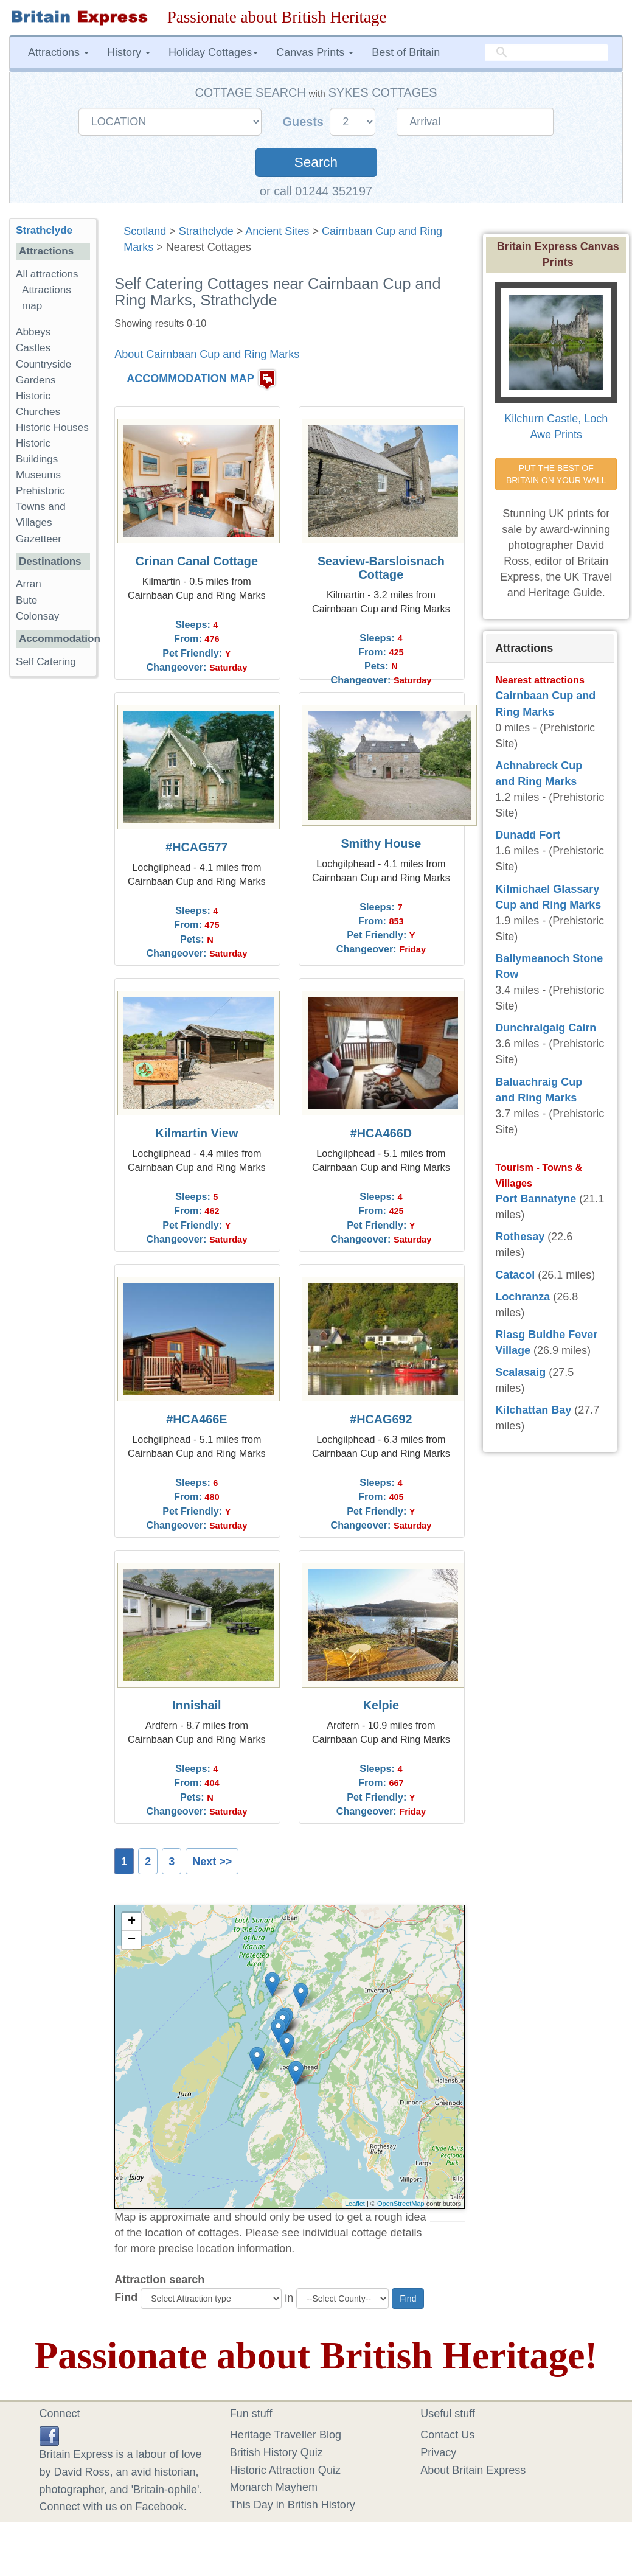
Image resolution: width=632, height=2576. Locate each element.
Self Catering (46, 662)
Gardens (36, 380)
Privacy (438, 2452)
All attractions (47, 274)
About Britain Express (473, 2470)
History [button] (128, 52)
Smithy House (381, 843)
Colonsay (37, 616)
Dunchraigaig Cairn (545, 1028)
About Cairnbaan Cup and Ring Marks (206, 354)
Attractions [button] (58, 52)
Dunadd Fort (527, 835)
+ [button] (132, 1922)
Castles (33, 348)
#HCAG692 (381, 1419)
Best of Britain (406, 52)
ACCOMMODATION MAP (190, 378)
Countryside (43, 364)
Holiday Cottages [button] (213, 52)
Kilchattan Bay (533, 1410)
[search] (546, 53)
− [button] (132, 1940)
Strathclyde (206, 231)
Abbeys (33, 332)
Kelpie (381, 1705)
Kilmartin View (196, 1133)
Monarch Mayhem (274, 2487)
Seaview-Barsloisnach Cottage (381, 567)
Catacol (515, 1275)
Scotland (144, 231)
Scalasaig (520, 1372)
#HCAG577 (196, 847)
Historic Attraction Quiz (285, 2470)
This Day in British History (292, 2505)
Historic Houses (52, 427)
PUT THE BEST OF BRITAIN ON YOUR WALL (556, 474)
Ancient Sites (277, 231)
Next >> (212, 1861)
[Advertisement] (57, 873)
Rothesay (519, 1236)
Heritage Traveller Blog (285, 2435)
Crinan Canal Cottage (197, 561)
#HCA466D (381, 1133)
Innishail (196, 1705)
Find (125, 2297)
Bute (26, 600)
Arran (28, 584)
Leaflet (355, 2203)
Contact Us (447, 2435)
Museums (38, 475)
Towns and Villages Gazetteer (41, 522)
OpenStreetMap (401, 2203)
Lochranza (522, 1297)
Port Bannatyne (535, 1199)
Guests (305, 121)
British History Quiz (276, 2452)
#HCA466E (196, 1419)
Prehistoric (40, 491)
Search (316, 162)
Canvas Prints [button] (314, 52)
